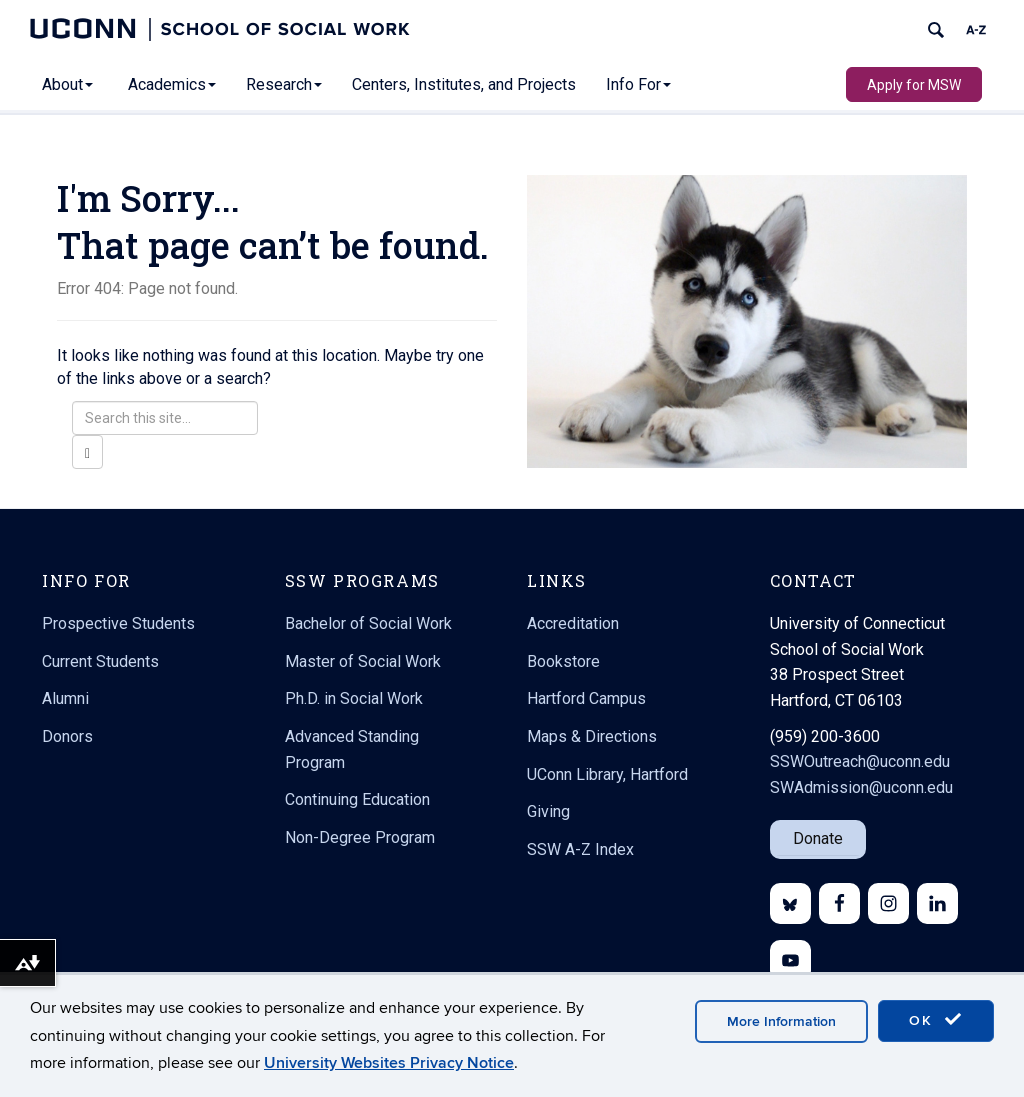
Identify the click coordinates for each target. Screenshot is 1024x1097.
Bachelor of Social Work (368, 623)
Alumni (65, 698)
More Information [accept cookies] (781, 1021)
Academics (172, 84)
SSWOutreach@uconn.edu (860, 761)
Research (284, 84)
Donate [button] (818, 838)
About (67, 84)
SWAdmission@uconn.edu (861, 787)
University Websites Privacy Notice (389, 1063)
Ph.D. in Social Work (354, 698)
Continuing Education (357, 799)
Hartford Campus (586, 698)
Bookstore (563, 661)
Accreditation (573, 623)
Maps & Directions (592, 736)
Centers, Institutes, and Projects (464, 84)
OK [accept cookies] (936, 1020)
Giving (548, 811)
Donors (67, 736)
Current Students (100, 661)
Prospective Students (118, 623)
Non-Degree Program (360, 837)
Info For (638, 84)
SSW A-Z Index (580, 849)
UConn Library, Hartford (607, 774)
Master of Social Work (363, 661)
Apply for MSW (914, 85)
